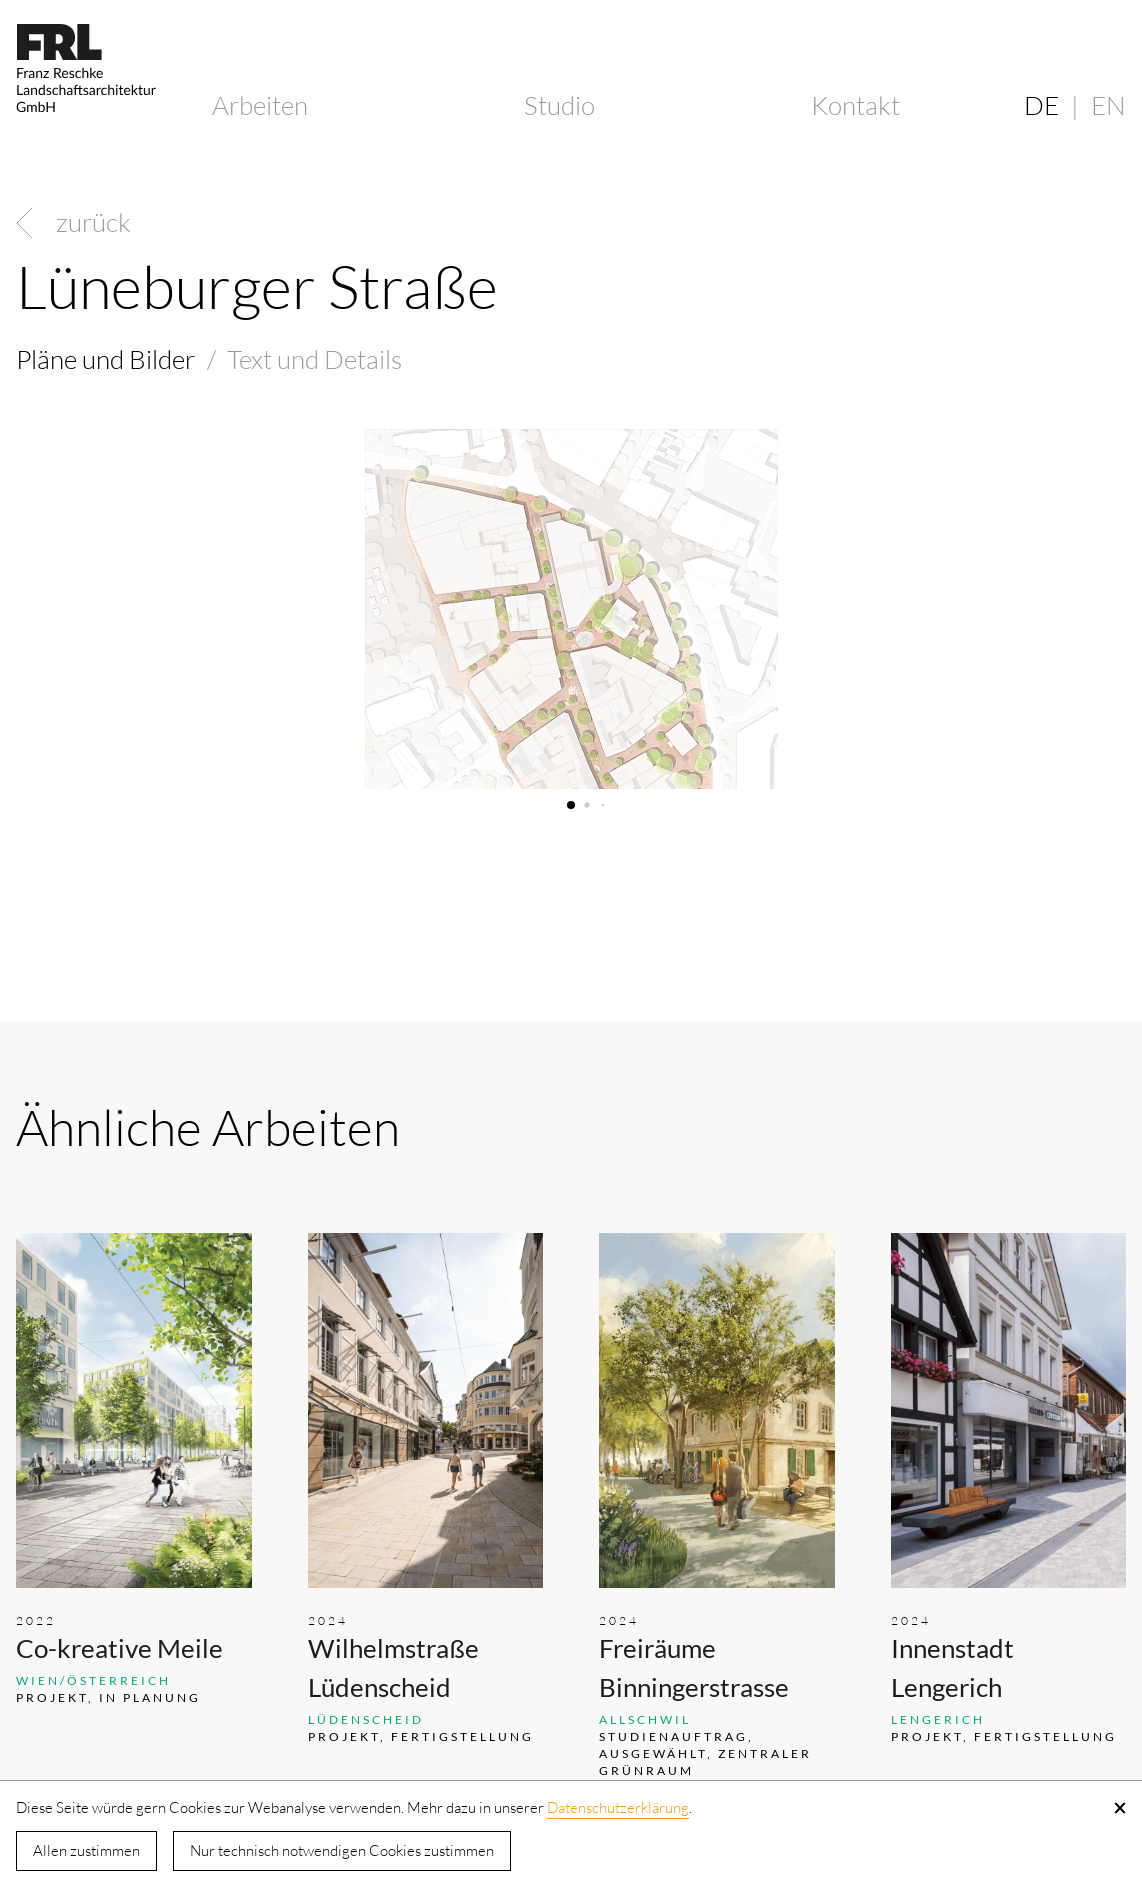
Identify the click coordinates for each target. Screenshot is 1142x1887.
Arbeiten (260, 105)
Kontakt (855, 105)
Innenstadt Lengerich (952, 1667)
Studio (559, 105)
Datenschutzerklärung (618, 1807)
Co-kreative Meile (119, 1648)
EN (1108, 105)
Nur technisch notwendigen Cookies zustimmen (342, 1850)
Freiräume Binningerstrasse (694, 1667)
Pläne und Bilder (105, 359)
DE (1041, 105)
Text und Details (314, 359)
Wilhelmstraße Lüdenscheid (393, 1667)
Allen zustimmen (86, 1850)
